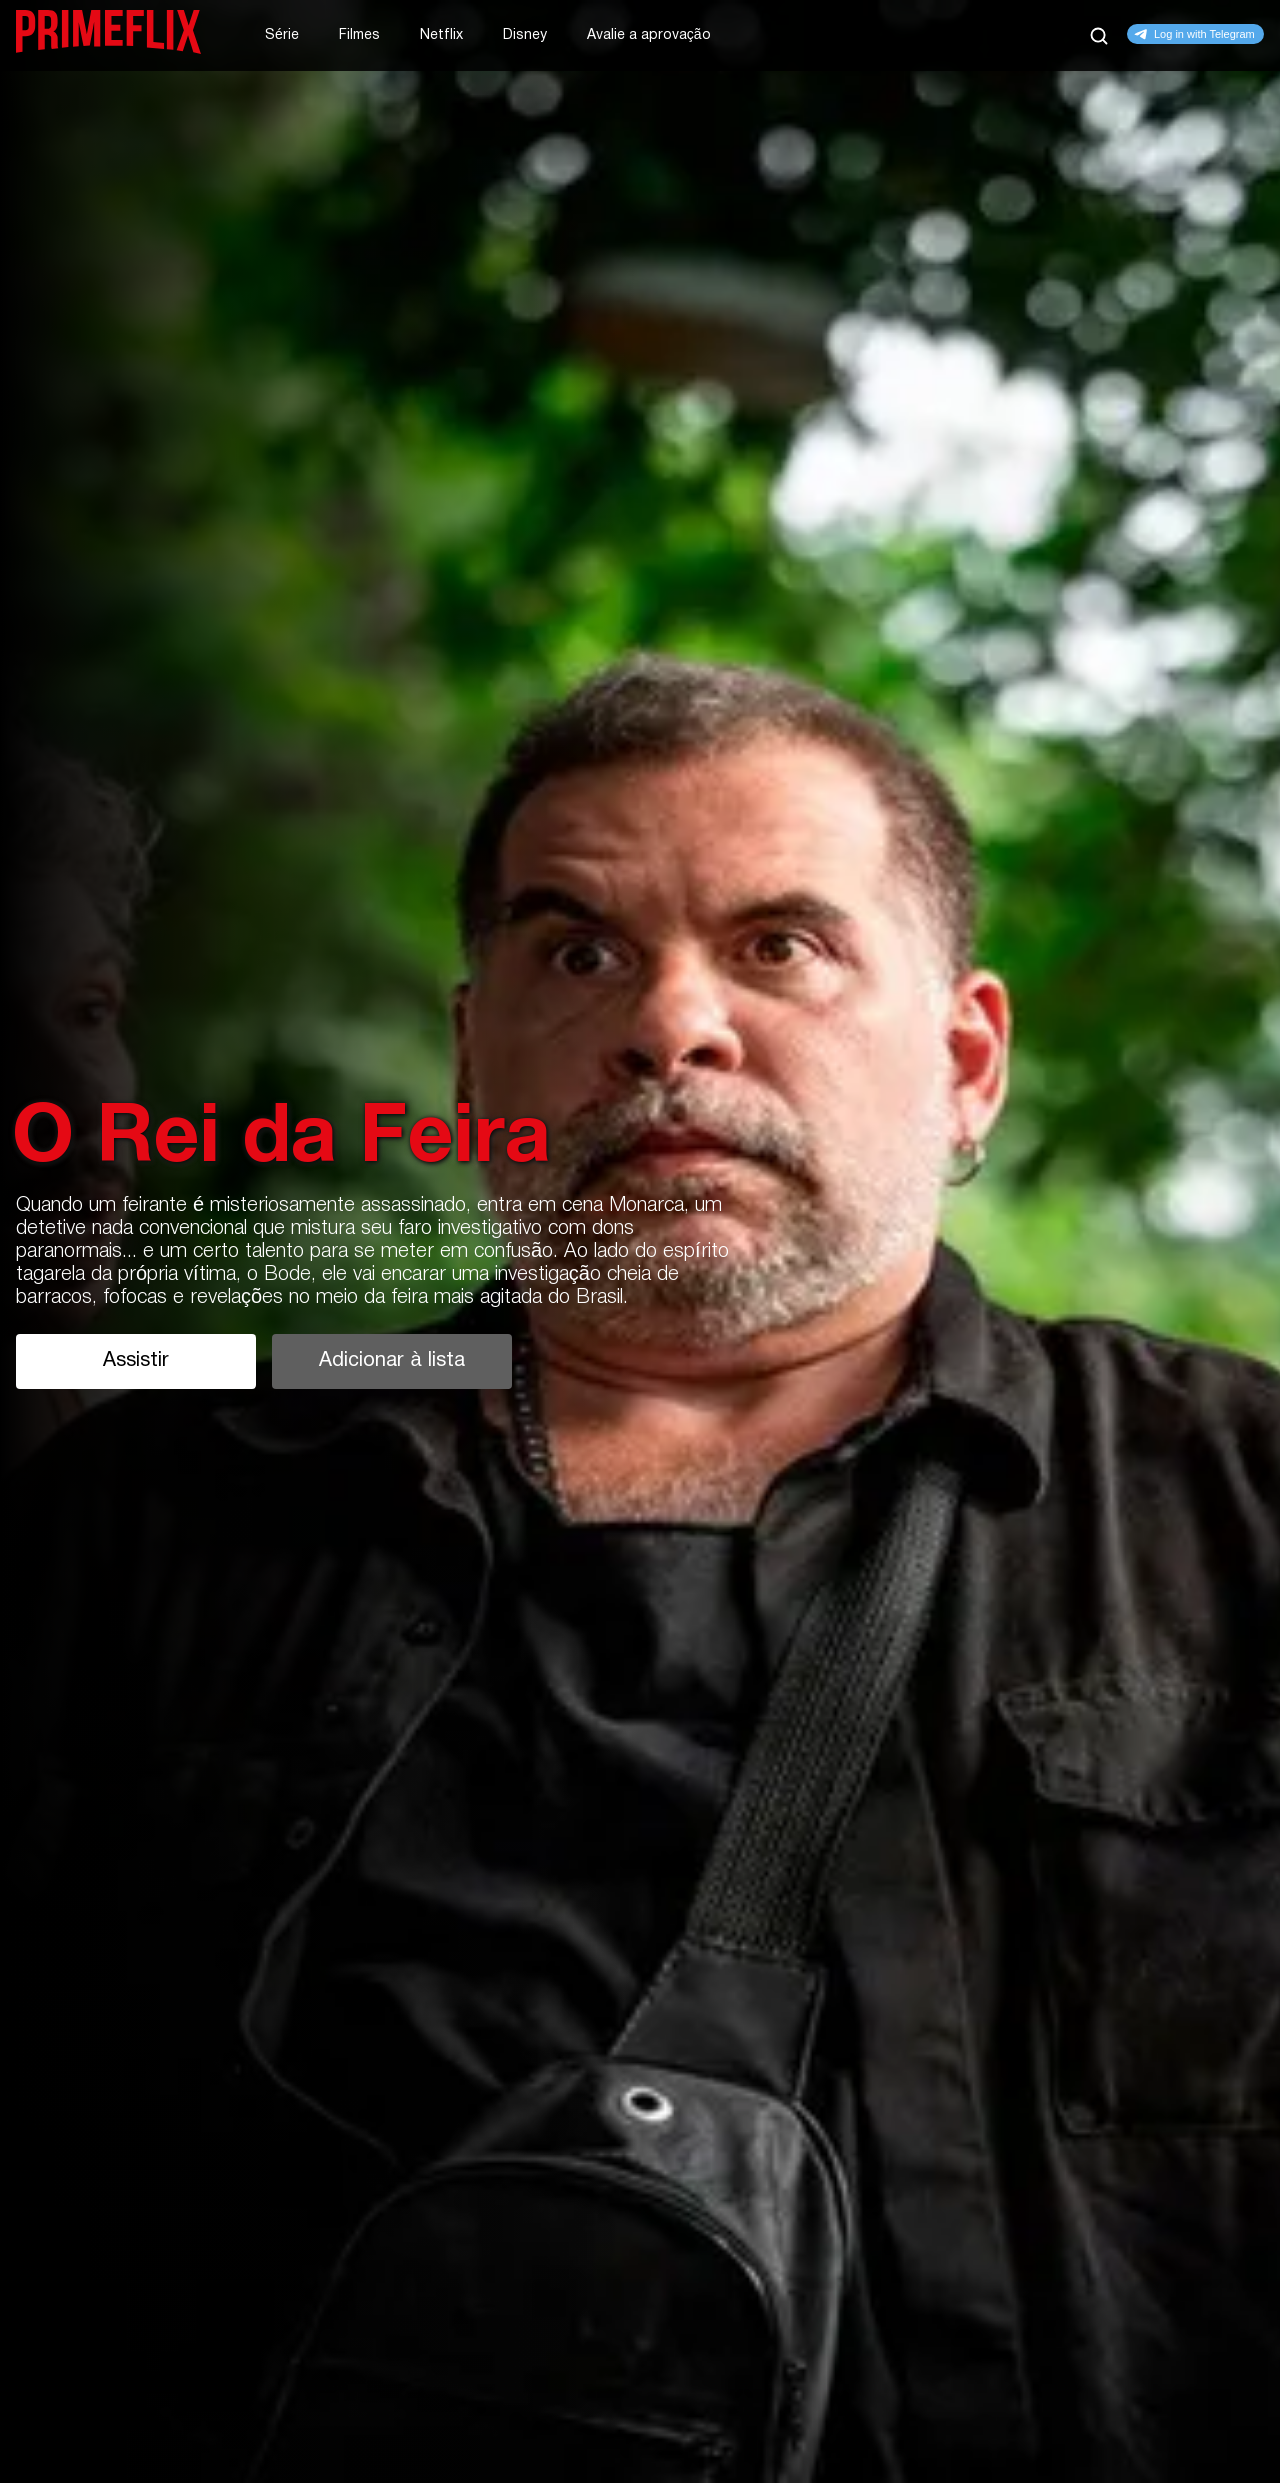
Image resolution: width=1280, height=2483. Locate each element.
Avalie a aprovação (649, 35)
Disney (525, 35)
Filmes (359, 35)
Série (282, 35)
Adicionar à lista (391, 1361)
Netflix (441, 35)
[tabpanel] (640, 1241)
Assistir (136, 1361)
